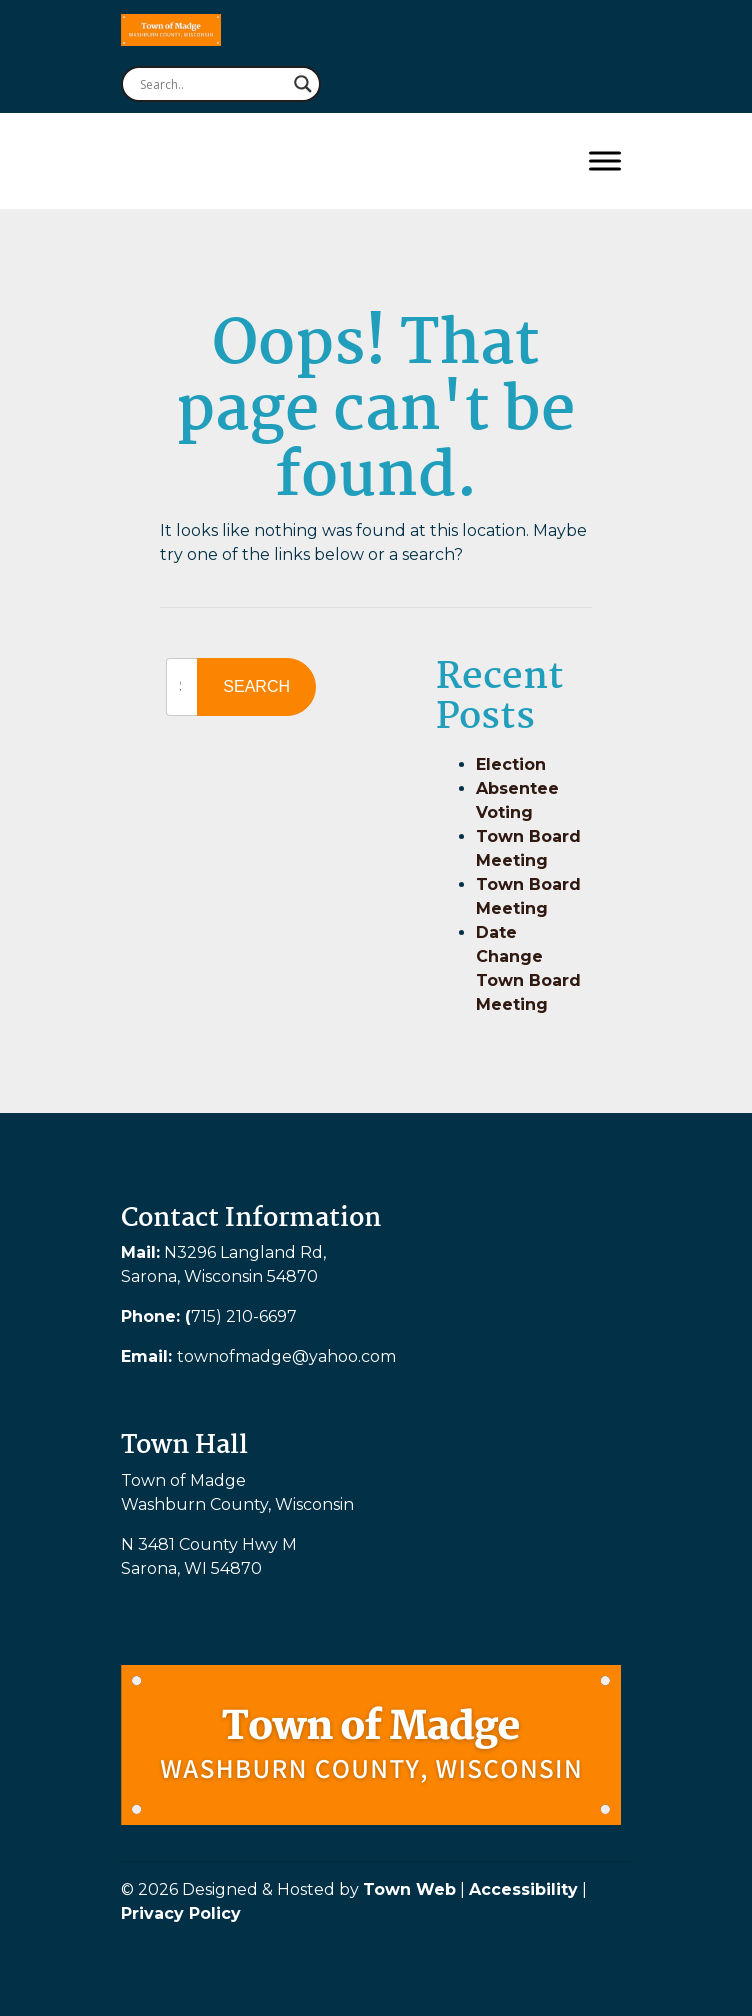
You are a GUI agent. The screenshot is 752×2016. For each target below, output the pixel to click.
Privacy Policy (181, 1913)
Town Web (409, 1889)
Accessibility (523, 1889)
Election (511, 764)
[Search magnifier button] (303, 84)
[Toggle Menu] (605, 160)
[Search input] (212, 84)
